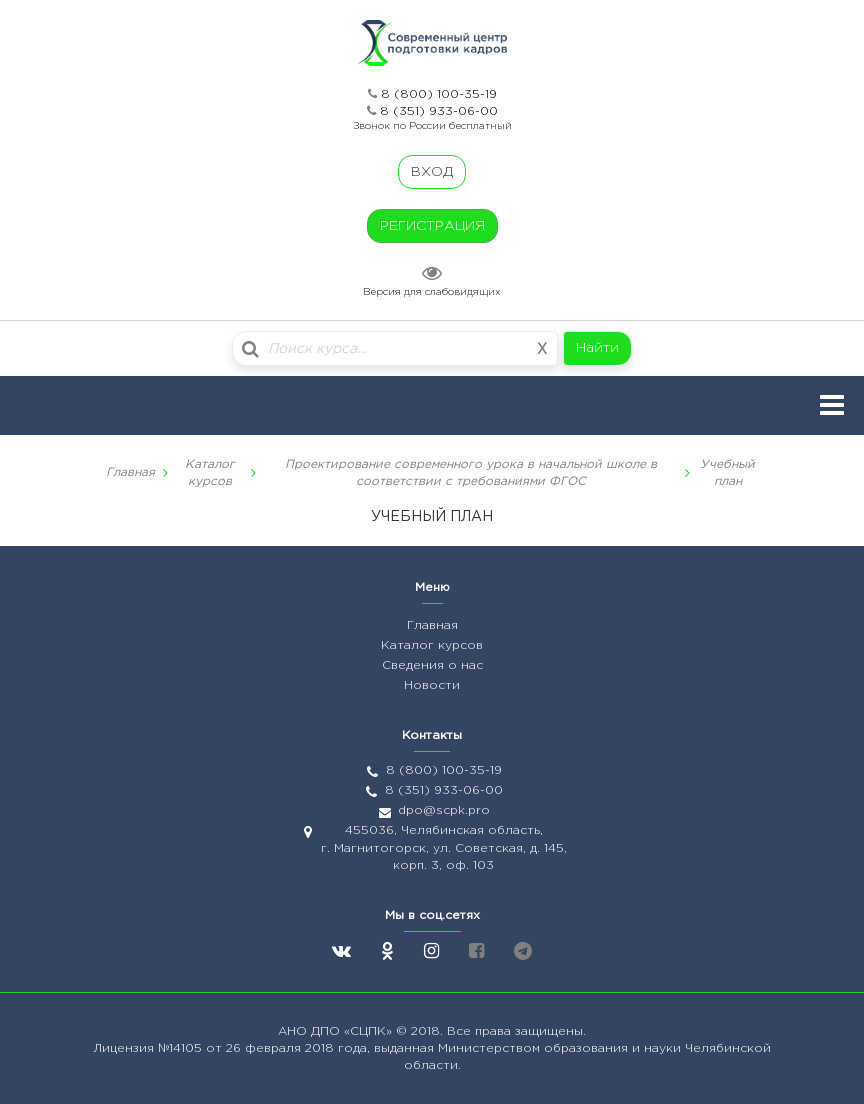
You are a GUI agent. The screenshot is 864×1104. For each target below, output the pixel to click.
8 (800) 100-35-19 (439, 94)
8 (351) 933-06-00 (439, 111)
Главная (130, 472)
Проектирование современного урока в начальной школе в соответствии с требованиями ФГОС (471, 473)
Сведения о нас (432, 665)
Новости (432, 685)
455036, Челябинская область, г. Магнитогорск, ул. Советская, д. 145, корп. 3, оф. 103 (444, 847)
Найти (597, 348)
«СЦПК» (370, 1031)
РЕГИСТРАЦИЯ (432, 226)
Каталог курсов (210, 473)
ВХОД (432, 172)
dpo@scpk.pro (444, 810)
